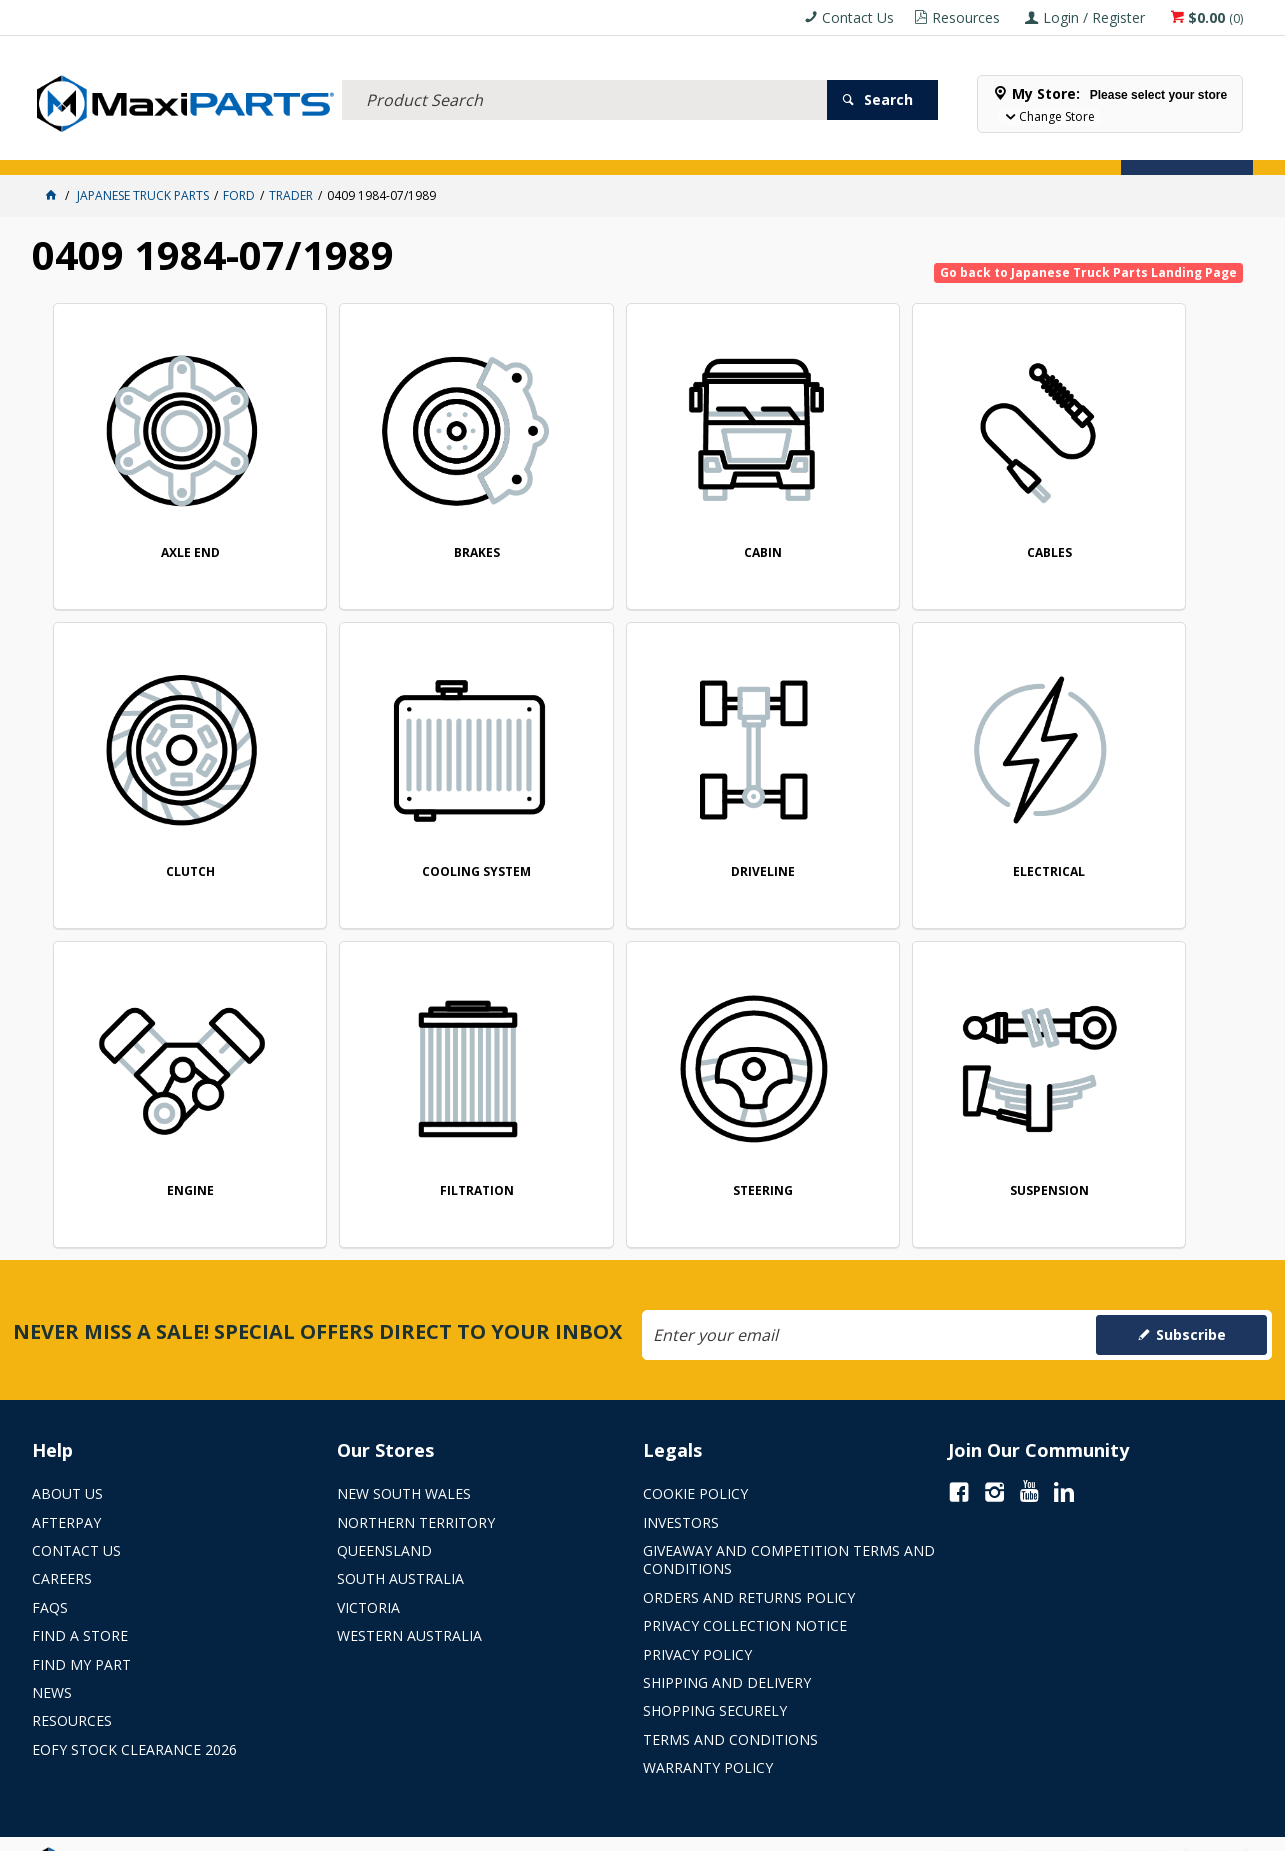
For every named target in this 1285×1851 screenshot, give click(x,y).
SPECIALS (664, 147)
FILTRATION (1132, 816)
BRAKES (409, 524)
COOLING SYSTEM (167, 816)
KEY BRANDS (587, 147)
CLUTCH (1132, 524)
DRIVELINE (409, 816)
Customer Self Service (608, 1828)
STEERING (168, 1107)
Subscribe (1191, 1291)
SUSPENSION (408, 1107)
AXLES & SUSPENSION (481, 147)
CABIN (650, 524)
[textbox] (584, 75)
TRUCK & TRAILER (362, 147)
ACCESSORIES (77, 147)
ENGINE (891, 816)
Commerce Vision (753, 1828)
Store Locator (754, 147)
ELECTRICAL (164, 147)
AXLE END (167, 524)
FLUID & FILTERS (256, 147)
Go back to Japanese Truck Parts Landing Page (1088, 272)
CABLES (891, 524)
